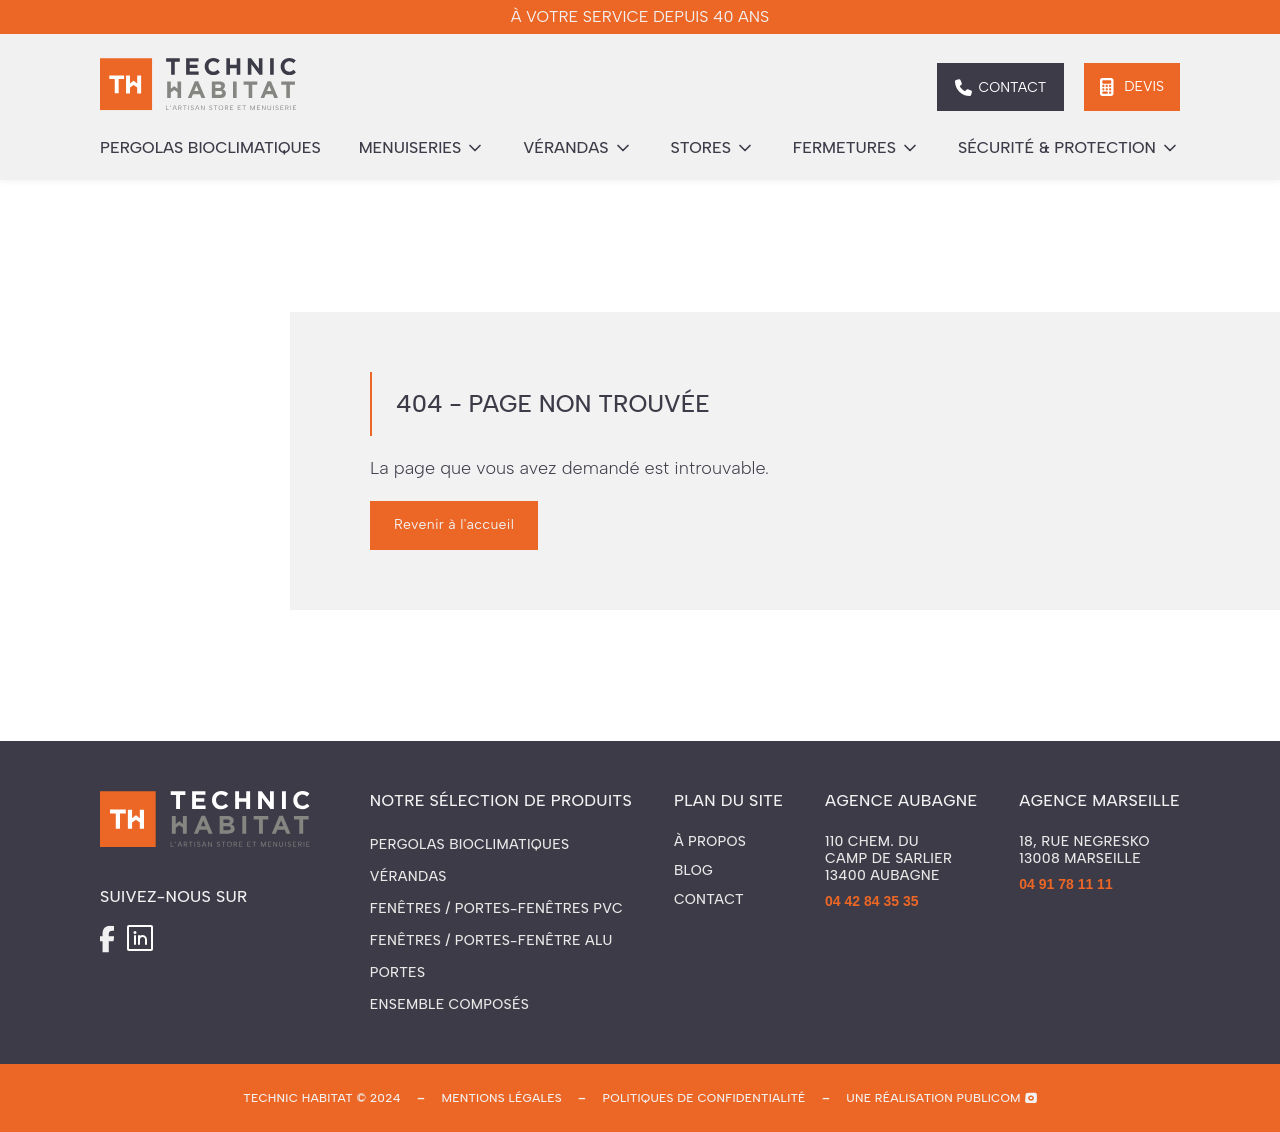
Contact (709, 900)
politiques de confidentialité (704, 1098)
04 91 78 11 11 (1065, 884)
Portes (397, 972)
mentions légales (501, 1098)
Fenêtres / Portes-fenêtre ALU (491, 940)
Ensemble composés (449, 1004)
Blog (693, 871)
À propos (710, 842)
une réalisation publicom (933, 1098)
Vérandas (408, 876)
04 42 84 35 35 (871, 901)
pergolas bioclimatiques (210, 147)
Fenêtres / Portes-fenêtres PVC (496, 908)
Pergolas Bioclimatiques (470, 844)
